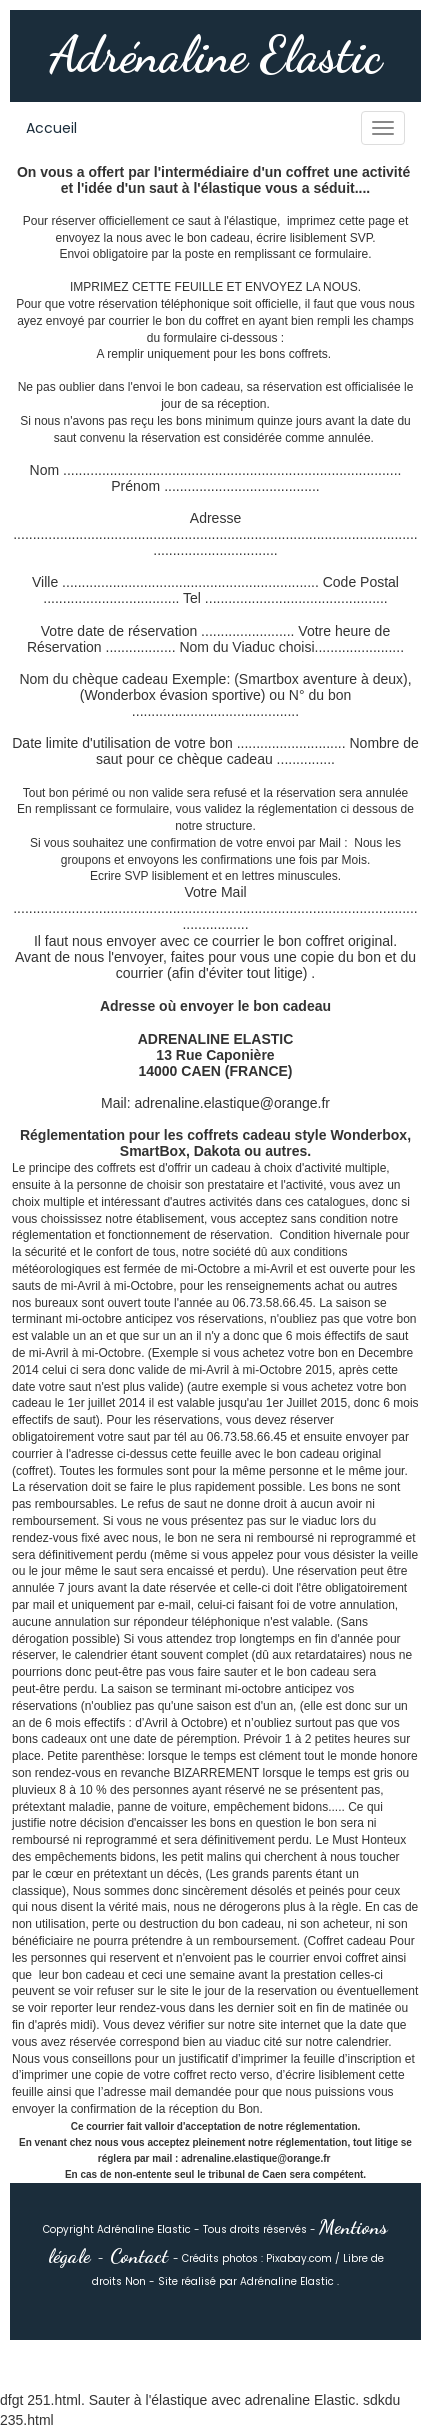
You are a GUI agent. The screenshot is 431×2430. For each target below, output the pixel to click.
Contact (139, 2256)
